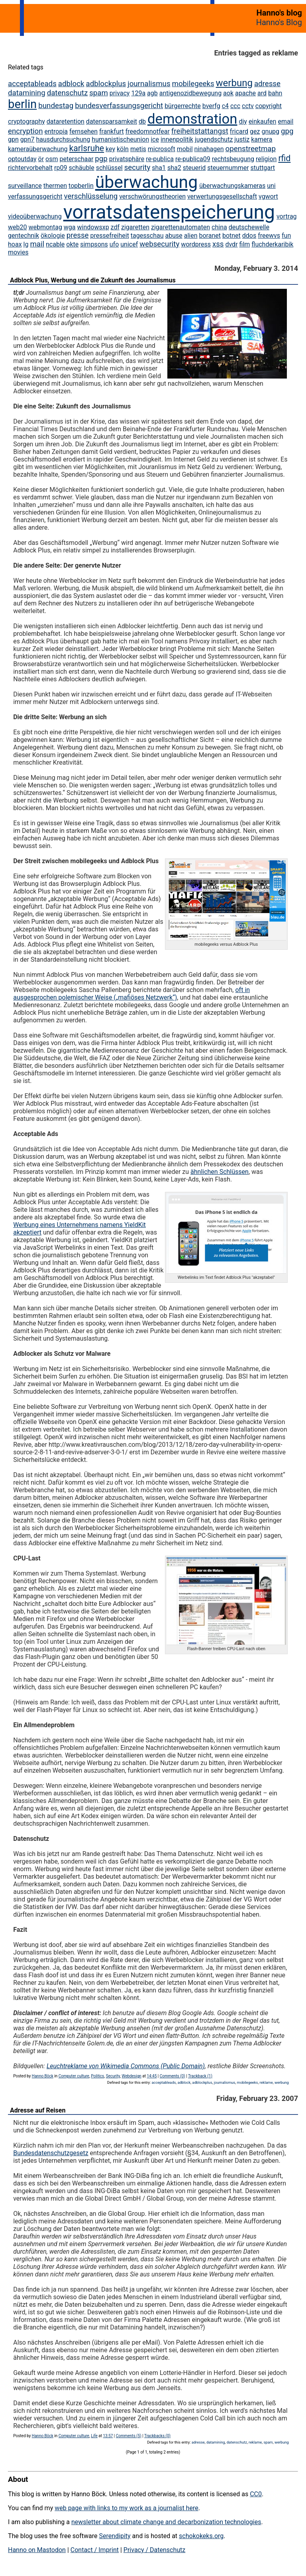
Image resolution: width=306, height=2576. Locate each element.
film (244, 244)
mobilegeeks (193, 83)
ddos (249, 235)
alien (191, 235)
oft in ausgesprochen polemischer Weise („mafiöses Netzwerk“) (131, 993)
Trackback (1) (200, 2076)
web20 (17, 227)
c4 (225, 106)
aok (228, 93)
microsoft (161, 149)
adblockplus (106, 83)
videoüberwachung (35, 216)
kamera (261, 139)
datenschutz (67, 93)
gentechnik (23, 235)
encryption (25, 131)
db (142, 121)
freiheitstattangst (199, 131)
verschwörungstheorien (152, 196)
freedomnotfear (148, 131)
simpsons (94, 244)
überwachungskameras (232, 185)
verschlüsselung (91, 196)
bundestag (55, 105)
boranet (209, 235)
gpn (13, 139)
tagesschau (147, 235)
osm (51, 159)
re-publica (160, 159)
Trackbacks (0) (157, 2436)
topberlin (81, 185)
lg (26, 244)
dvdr (231, 244)
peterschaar (76, 159)
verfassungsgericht (35, 196)
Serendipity (114, 2536)
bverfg (211, 106)
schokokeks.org (201, 2536)
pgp (101, 158)
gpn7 (27, 139)
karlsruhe (86, 148)
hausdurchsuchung (63, 139)
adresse (267, 83)
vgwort (268, 196)
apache (245, 93)
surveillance (25, 185)
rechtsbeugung (233, 159)
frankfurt (111, 131)
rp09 (60, 168)
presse (78, 235)
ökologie (53, 235)
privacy (120, 93)
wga (70, 227)
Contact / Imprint (95, 2550)
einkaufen (263, 121)
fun (286, 235)
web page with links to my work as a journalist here (126, 2508)
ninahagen (209, 149)
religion (266, 159)
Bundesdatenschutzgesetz (50, 2153)
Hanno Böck (42, 2076)
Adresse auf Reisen (37, 2110)
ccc (235, 106)
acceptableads (32, 83)
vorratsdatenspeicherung (169, 212)
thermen (55, 185)
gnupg (270, 131)
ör (41, 159)
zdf (115, 227)
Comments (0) (172, 2076)
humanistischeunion (120, 139)
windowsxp (93, 227)
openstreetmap (251, 148)
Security (113, 2076)
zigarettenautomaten (180, 227)
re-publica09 (192, 159)
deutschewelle (249, 227)
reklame (266, 2082)
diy (243, 121)
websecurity (159, 244)
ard (262, 93)
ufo (114, 244)
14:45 (152, 2076)
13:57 (108, 2436)
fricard (239, 131)
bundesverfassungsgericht (119, 105)
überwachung (146, 182)
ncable (55, 244)
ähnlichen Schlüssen (219, 1172)
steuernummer (228, 168)
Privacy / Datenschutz (154, 2550)
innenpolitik (177, 139)
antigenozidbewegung (190, 93)
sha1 (159, 168)
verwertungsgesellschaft (222, 196)
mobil (185, 149)
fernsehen (83, 131)
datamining (26, 93)
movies (18, 252)
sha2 (174, 168)
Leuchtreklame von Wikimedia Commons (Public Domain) (126, 2066)
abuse (173, 235)
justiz (241, 139)
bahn (275, 93)
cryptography (26, 121)
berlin (22, 104)
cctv (248, 106)
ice (155, 139)
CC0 (256, 2494)
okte (72, 244)
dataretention (65, 121)
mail (37, 244)
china (219, 227)
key (110, 149)
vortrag (287, 216)
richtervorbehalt (30, 168)
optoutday (22, 159)
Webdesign (131, 2076)
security (137, 167)
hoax (15, 244)
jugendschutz (214, 139)
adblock (71, 83)
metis (138, 149)
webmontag (45, 227)
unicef (129, 244)
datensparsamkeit (111, 121)
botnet (231, 235)
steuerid (194, 168)
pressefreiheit (109, 235)
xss (218, 244)
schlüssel (109, 168)
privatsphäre (126, 159)
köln (123, 149)
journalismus (149, 83)
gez (255, 131)
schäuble (81, 168)
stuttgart (263, 168)
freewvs (269, 235)
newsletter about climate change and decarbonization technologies (166, 2522)
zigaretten (135, 227)
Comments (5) (128, 2436)
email (285, 121)
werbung (234, 83)
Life (94, 2436)
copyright (268, 106)
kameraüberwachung (38, 149)
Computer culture (74, 2076)
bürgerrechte (183, 106)
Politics (97, 2076)
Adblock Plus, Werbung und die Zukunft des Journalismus (93, 280)
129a (138, 93)
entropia (56, 131)
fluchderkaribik (272, 244)
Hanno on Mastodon (37, 2550)
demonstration (192, 119)
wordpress (196, 244)
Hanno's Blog (279, 22)
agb (152, 93)
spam (98, 93)
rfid (284, 158)
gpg (287, 131)
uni (271, 185)
